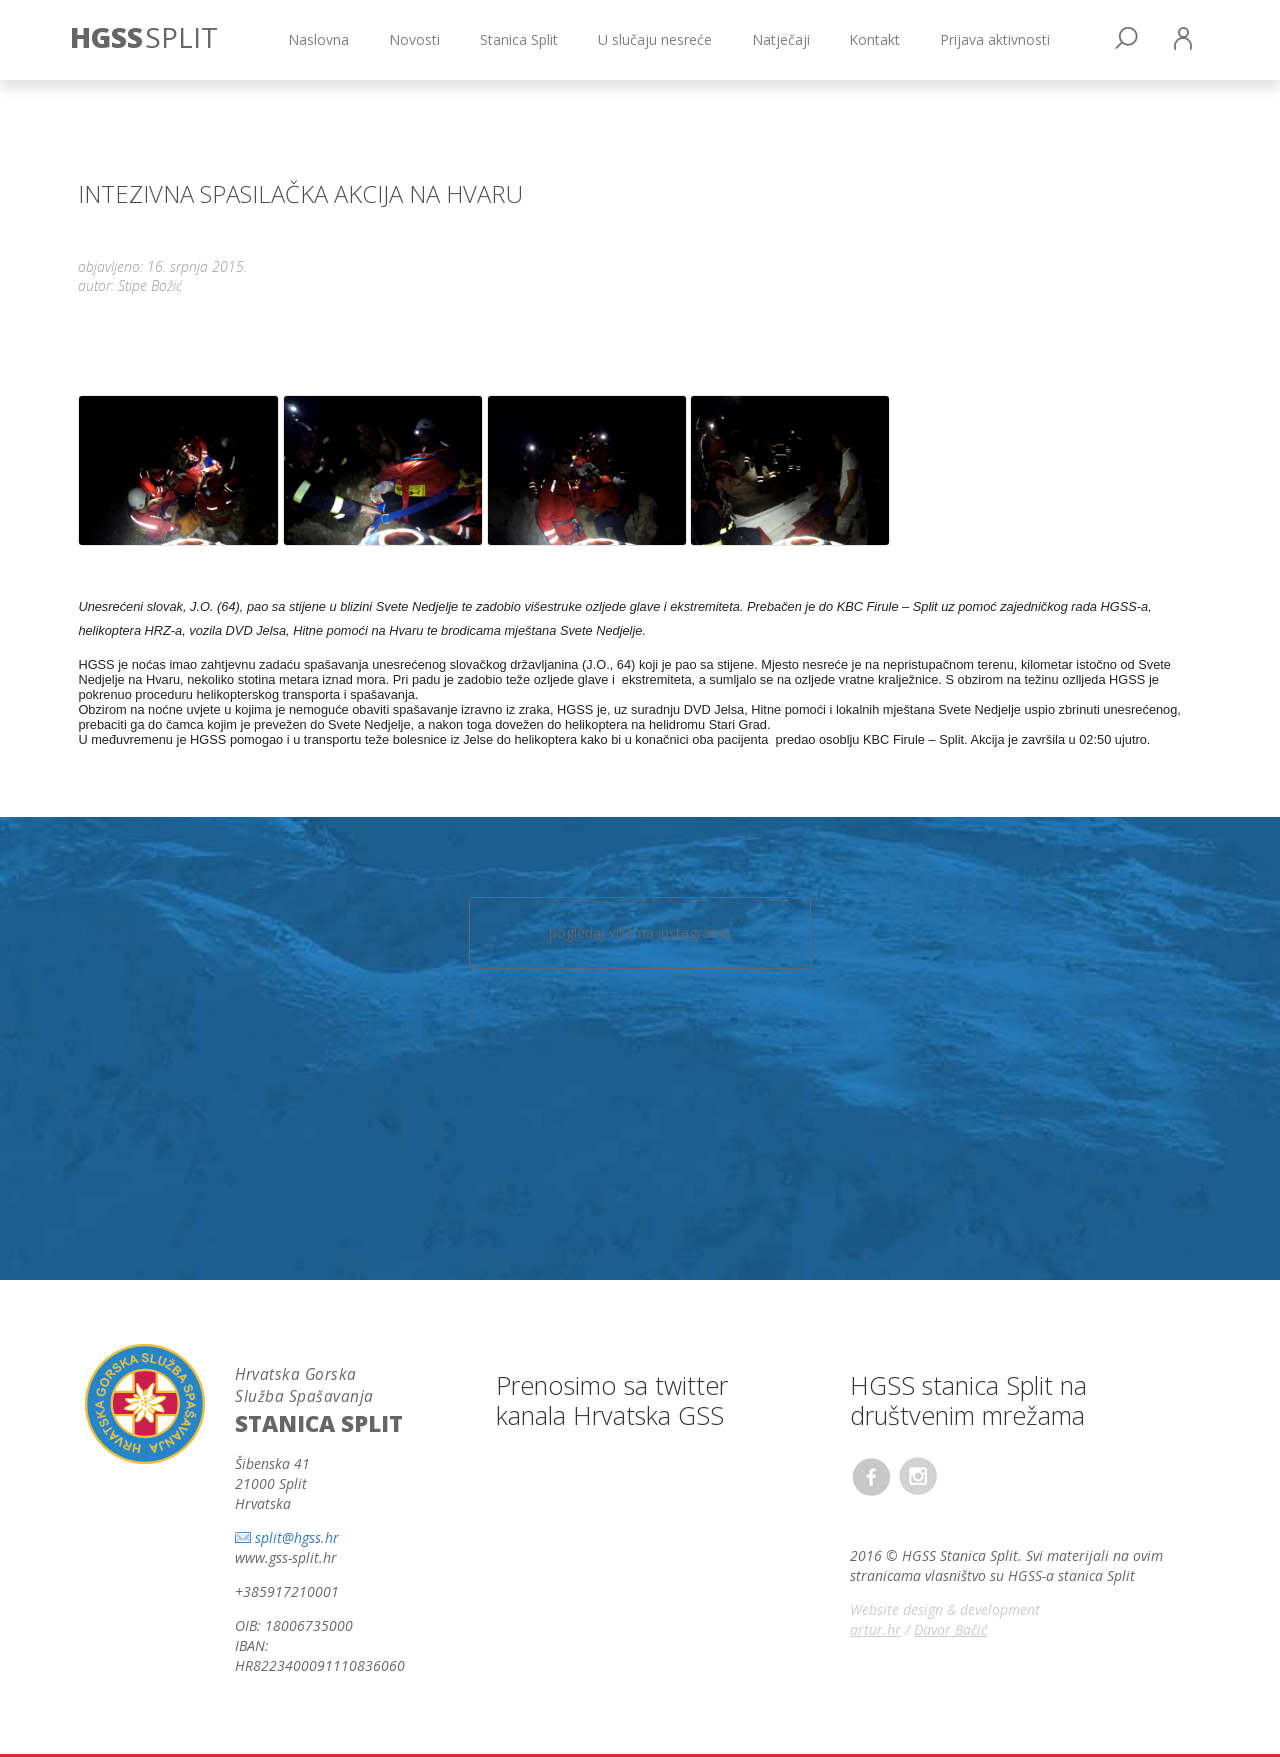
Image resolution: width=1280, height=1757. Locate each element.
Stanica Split (519, 39)
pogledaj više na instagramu (640, 932)
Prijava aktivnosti (995, 39)
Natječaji (781, 39)
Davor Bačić (950, 1629)
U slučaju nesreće (655, 39)
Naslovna (318, 39)
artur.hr (875, 1629)
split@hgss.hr (297, 1537)
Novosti (414, 39)
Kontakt (874, 39)
